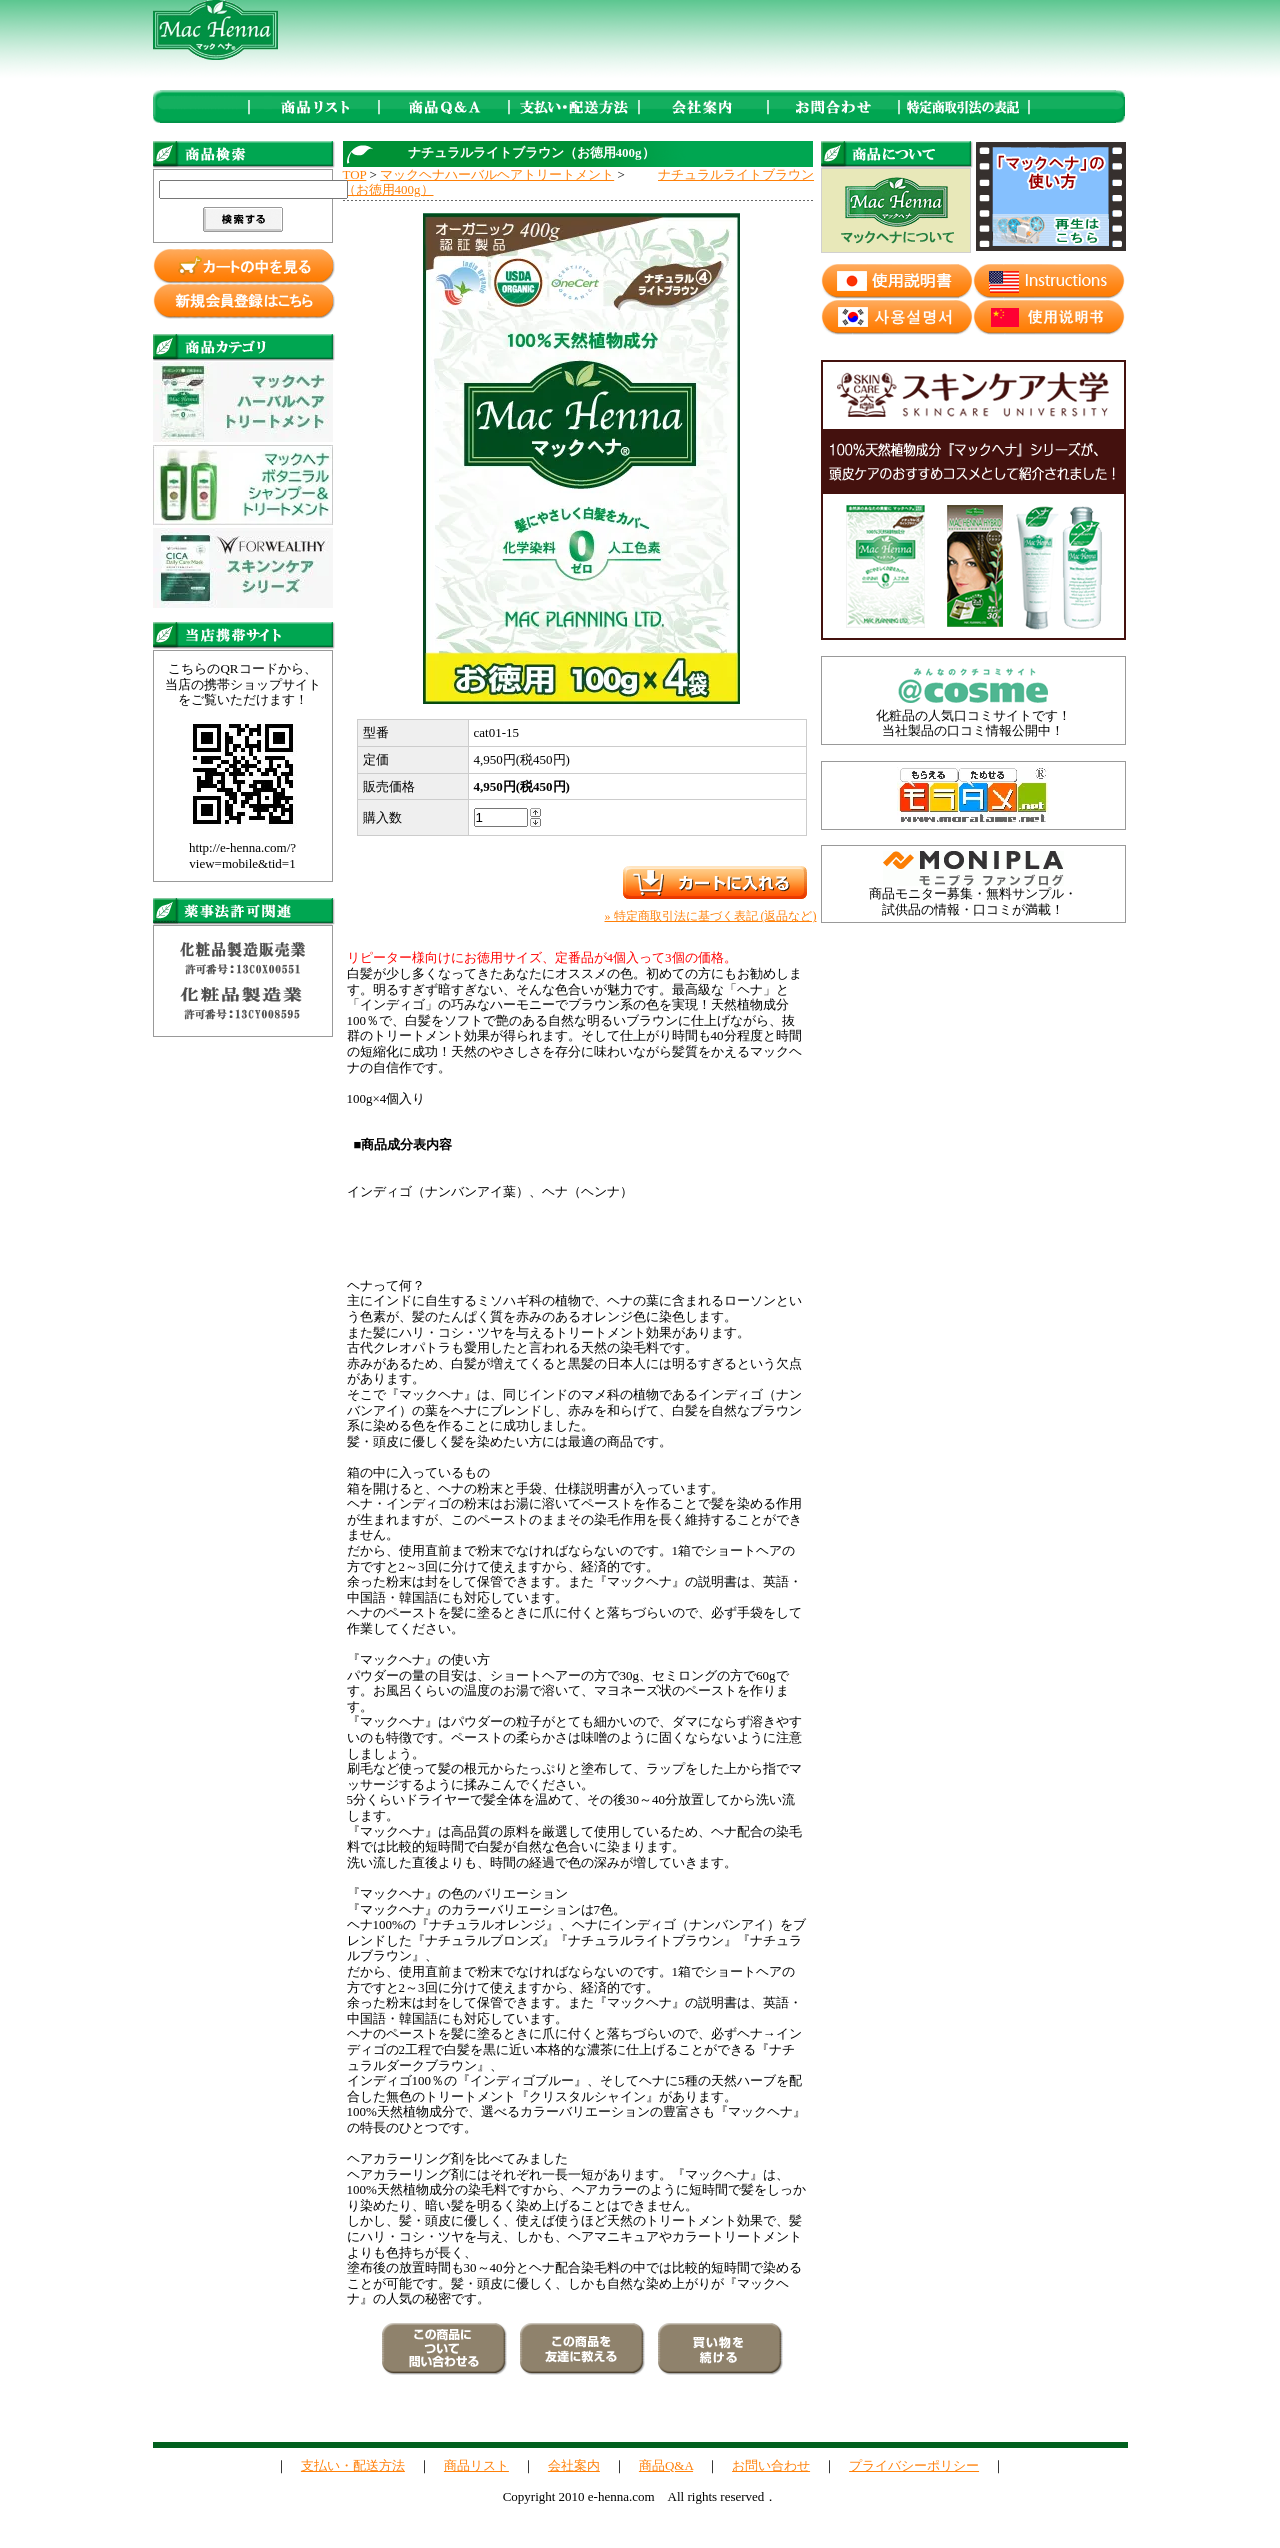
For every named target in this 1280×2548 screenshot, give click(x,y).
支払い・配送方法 (353, 2465)
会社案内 (574, 2465)
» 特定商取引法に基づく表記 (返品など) (711, 916)
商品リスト (476, 2465)
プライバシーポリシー (914, 2465)
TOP (355, 174)
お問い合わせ (771, 2465)
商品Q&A (666, 2465)
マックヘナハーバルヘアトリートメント (497, 174)
